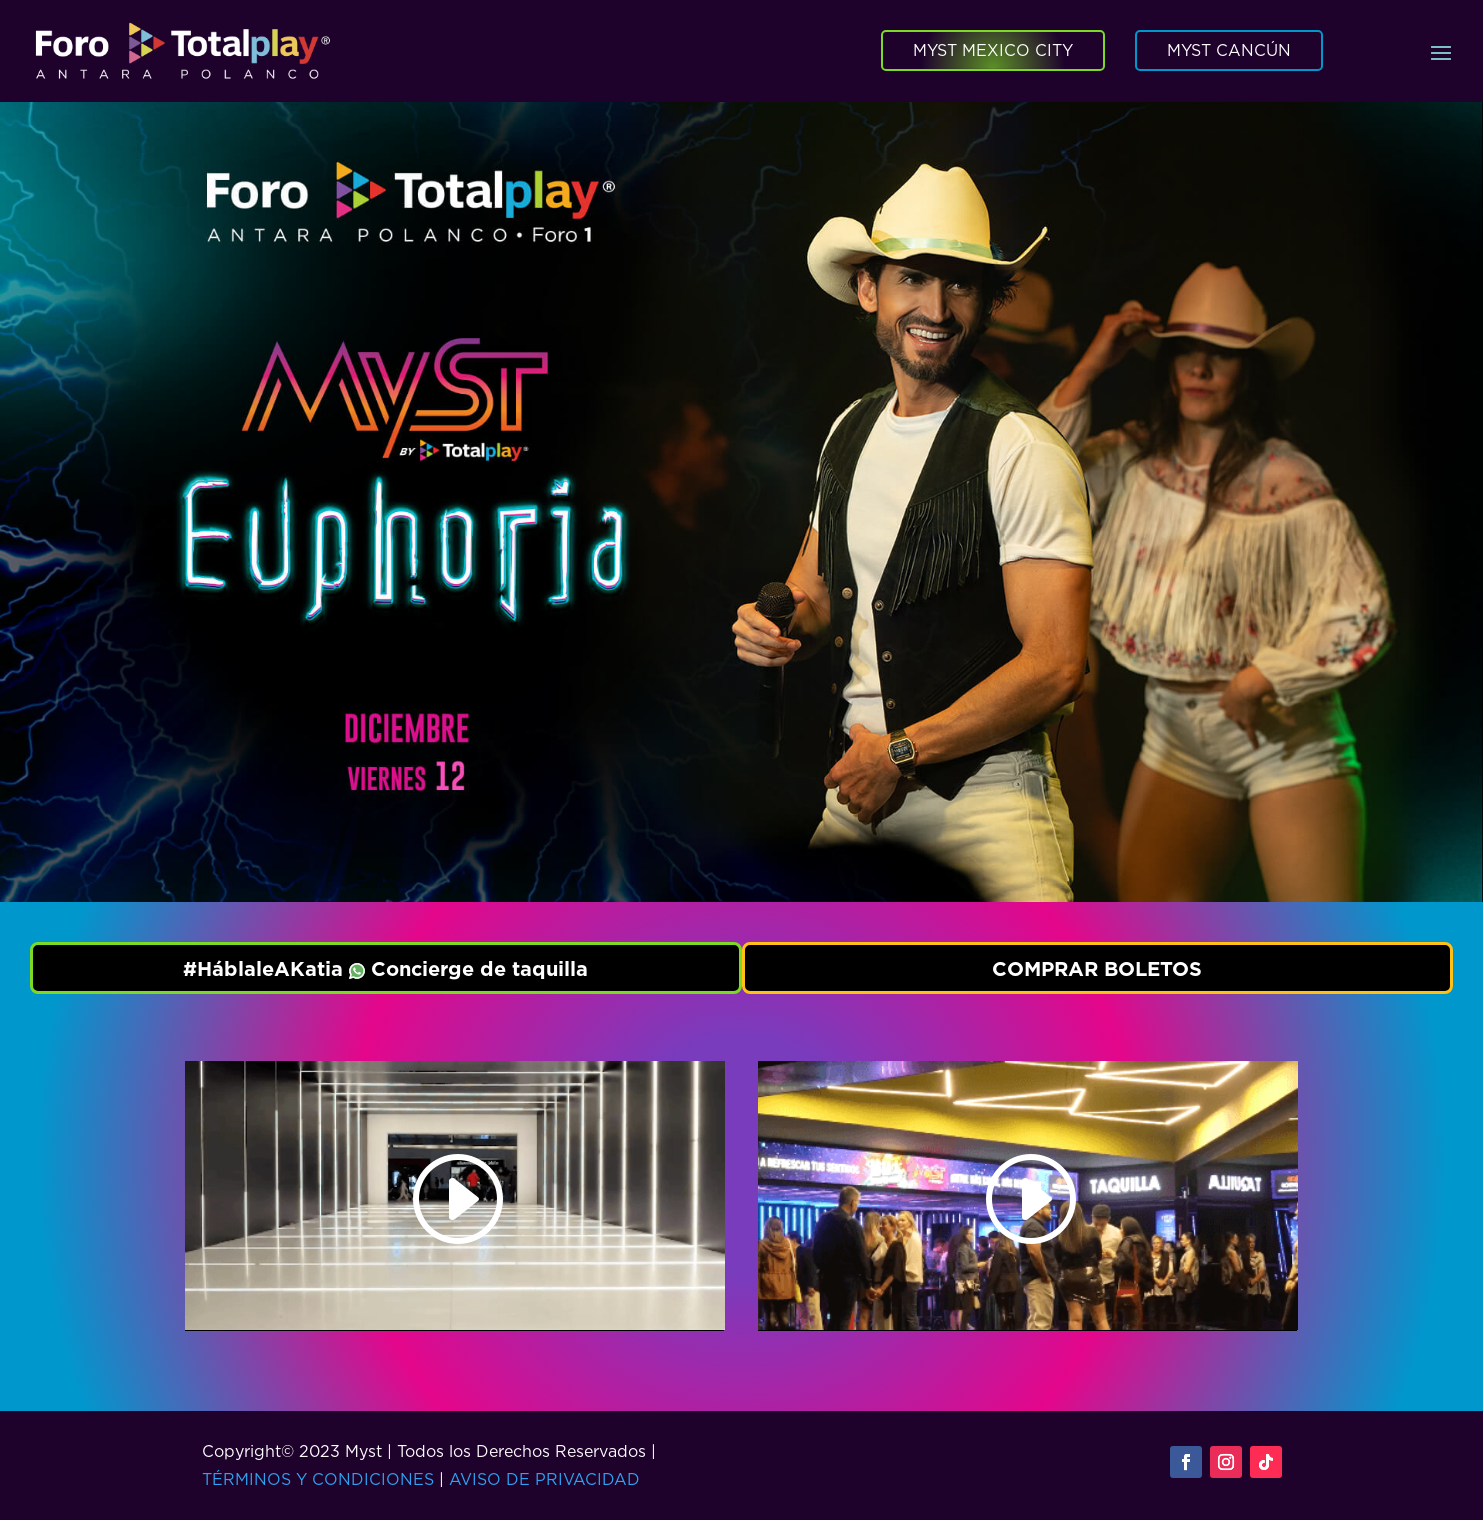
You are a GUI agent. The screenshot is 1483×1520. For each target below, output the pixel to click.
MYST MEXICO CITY (993, 50)
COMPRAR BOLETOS (1097, 968)
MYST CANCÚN (1229, 50)
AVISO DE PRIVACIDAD (544, 1479)
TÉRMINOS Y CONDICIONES (318, 1479)
